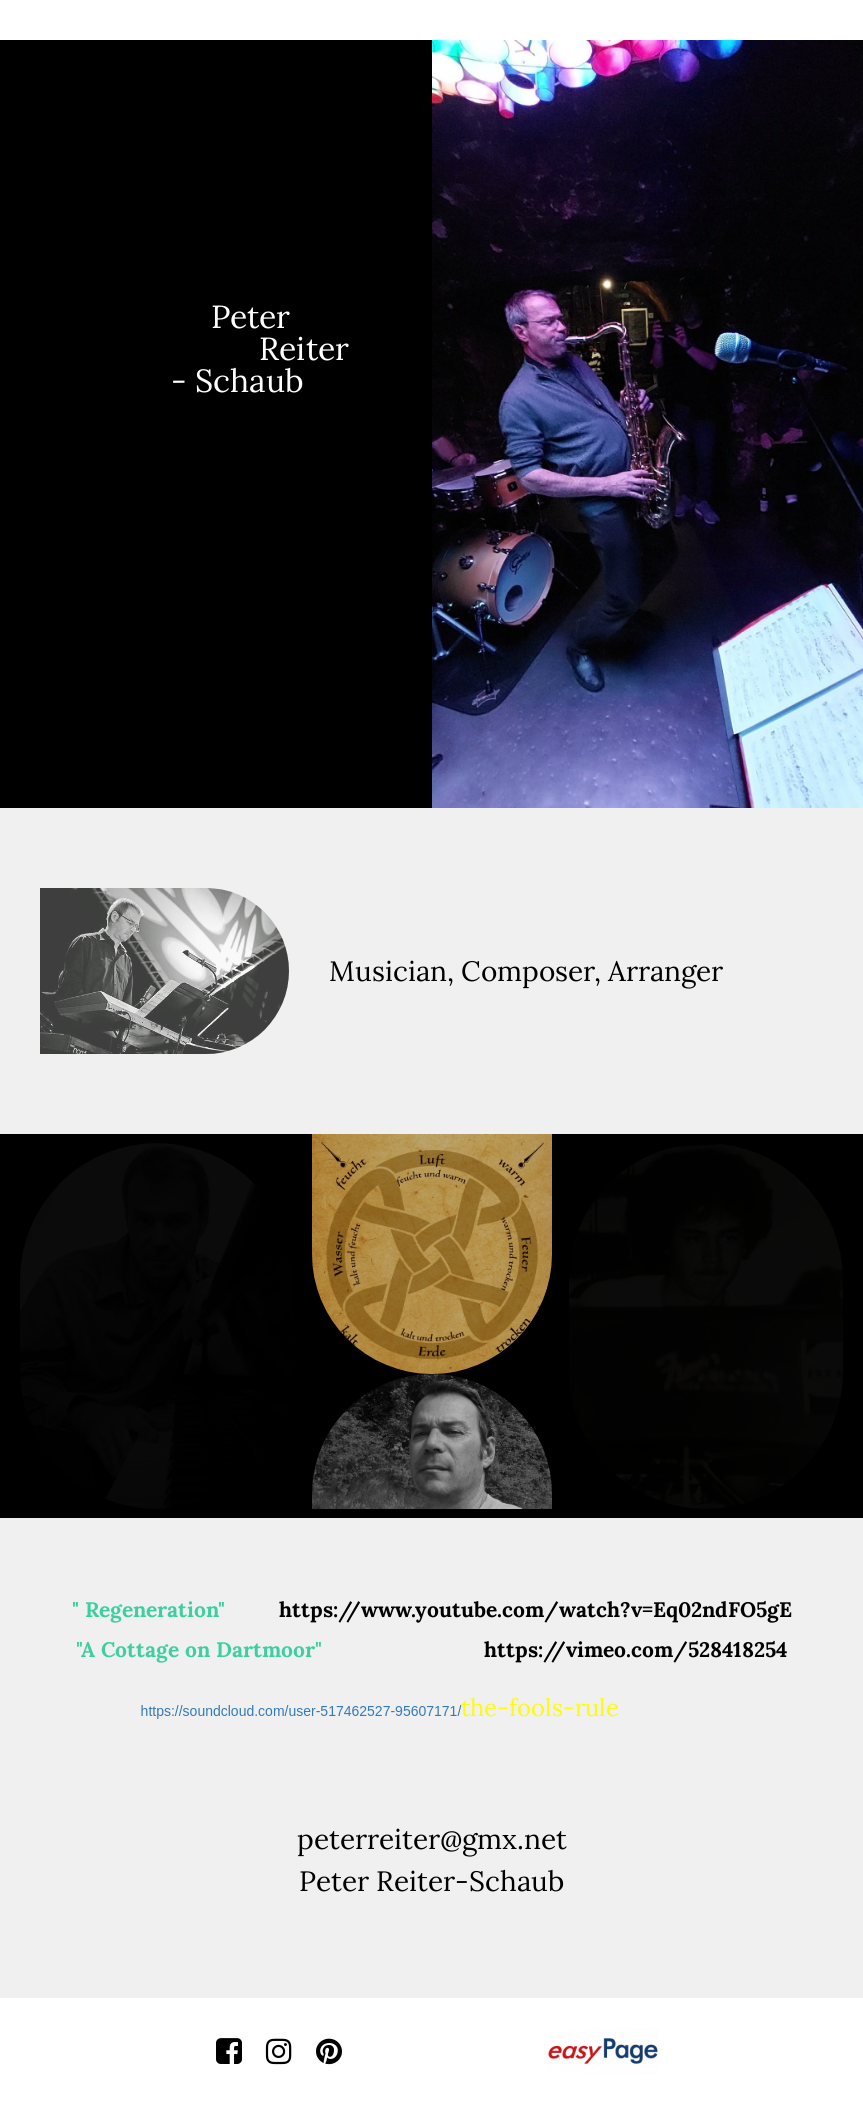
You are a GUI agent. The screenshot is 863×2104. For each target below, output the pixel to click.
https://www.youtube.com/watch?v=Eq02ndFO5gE (535, 1609)
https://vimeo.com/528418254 (635, 1649)
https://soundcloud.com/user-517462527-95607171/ (380, 1711)
